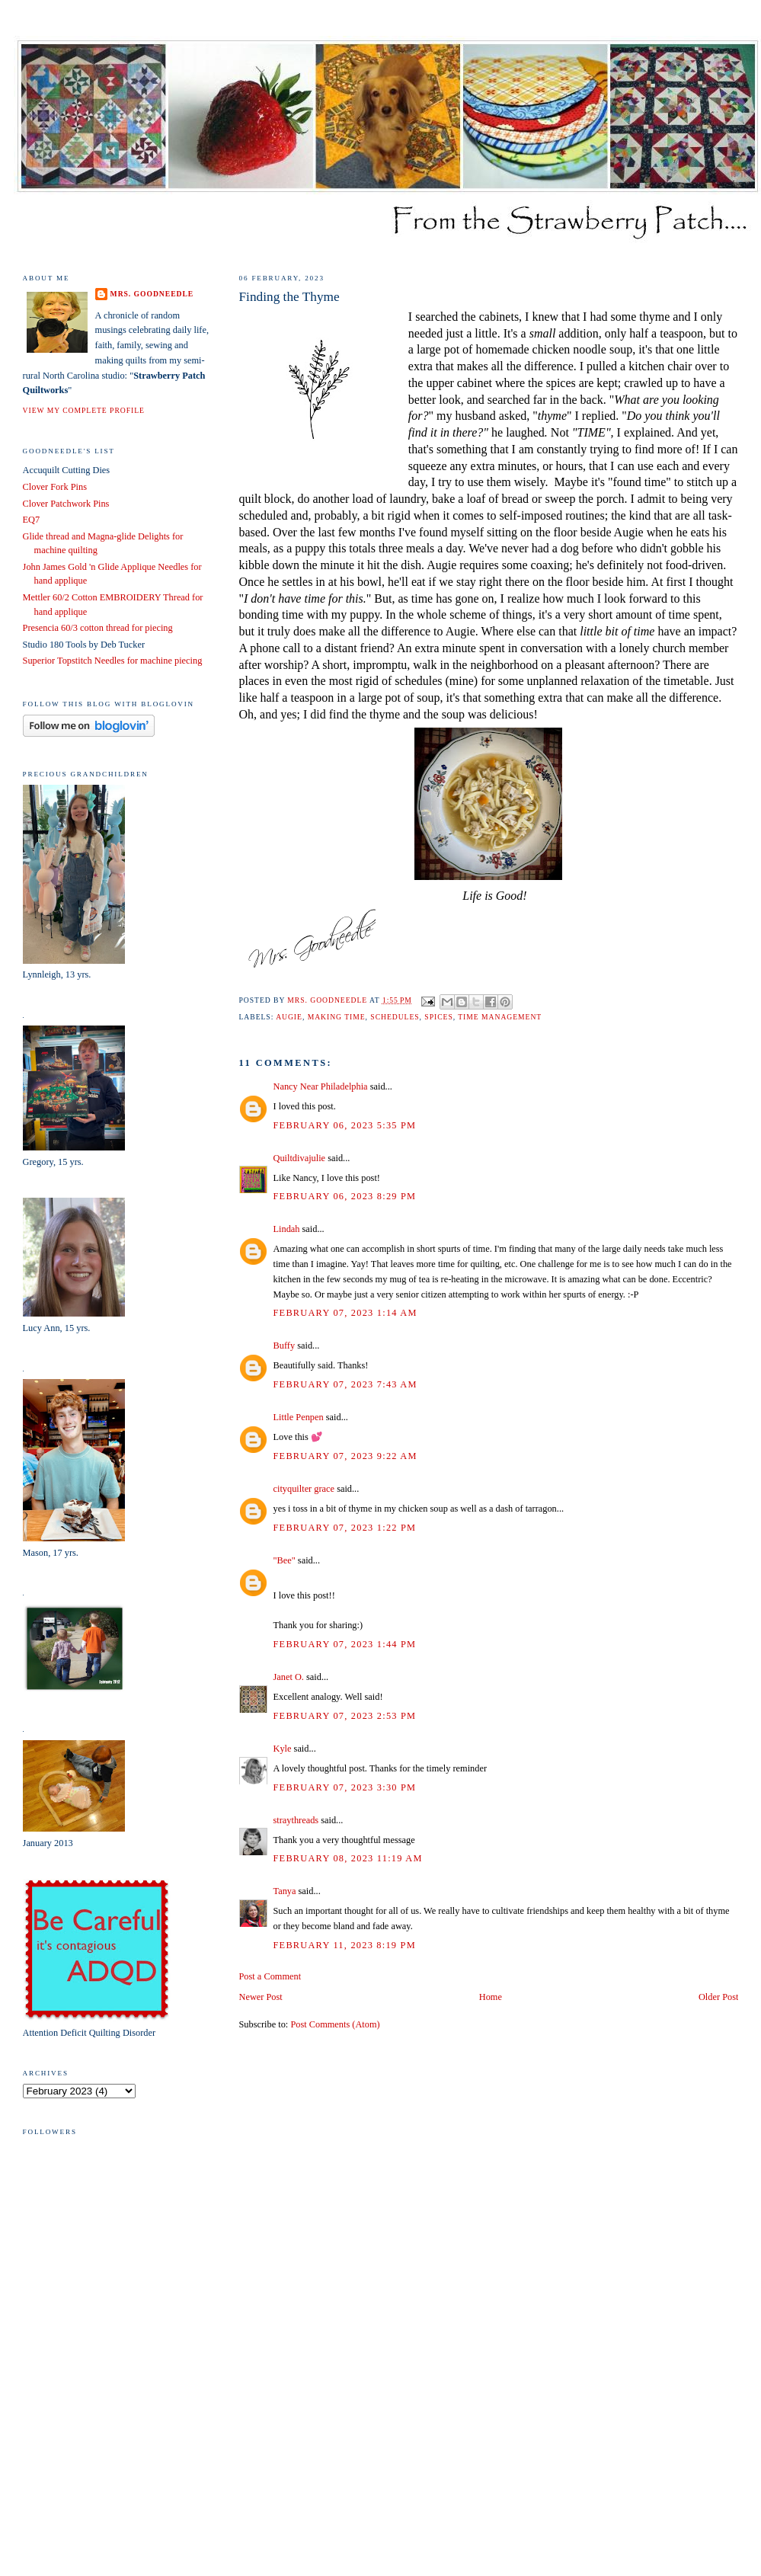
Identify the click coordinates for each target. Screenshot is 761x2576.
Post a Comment (270, 1976)
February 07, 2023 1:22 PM (345, 1527)
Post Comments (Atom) (334, 2024)
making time (337, 1017)
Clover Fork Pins (55, 487)
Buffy (284, 1345)
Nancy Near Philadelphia (320, 1086)
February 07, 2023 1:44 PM (345, 1644)
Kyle (282, 1748)
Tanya (284, 1891)
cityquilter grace (304, 1488)
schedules (394, 1017)
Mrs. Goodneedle (152, 294)
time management (500, 1017)
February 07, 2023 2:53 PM (345, 1715)
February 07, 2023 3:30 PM (345, 1787)
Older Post (718, 1997)
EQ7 (31, 519)
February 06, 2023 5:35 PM (345, 1125)
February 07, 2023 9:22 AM (345, 1456)
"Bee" (284, 1560)
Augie (289, 1017)
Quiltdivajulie (299, 1158)
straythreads (296, 1820)
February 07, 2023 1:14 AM (345, 1312)
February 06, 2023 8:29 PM (345, 1196)
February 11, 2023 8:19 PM (344, 1945)
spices (438, 1017)
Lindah (286, 1229)
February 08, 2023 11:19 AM (348, 1858)
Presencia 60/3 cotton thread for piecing (98, 627)
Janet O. (288, 1677)
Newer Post (261, 1997)
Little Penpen (298, 1417)
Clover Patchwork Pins (66, 503)
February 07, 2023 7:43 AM (345, 1384)
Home (490, 1997)
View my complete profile (84, 410)
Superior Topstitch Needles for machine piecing (113, 660)
